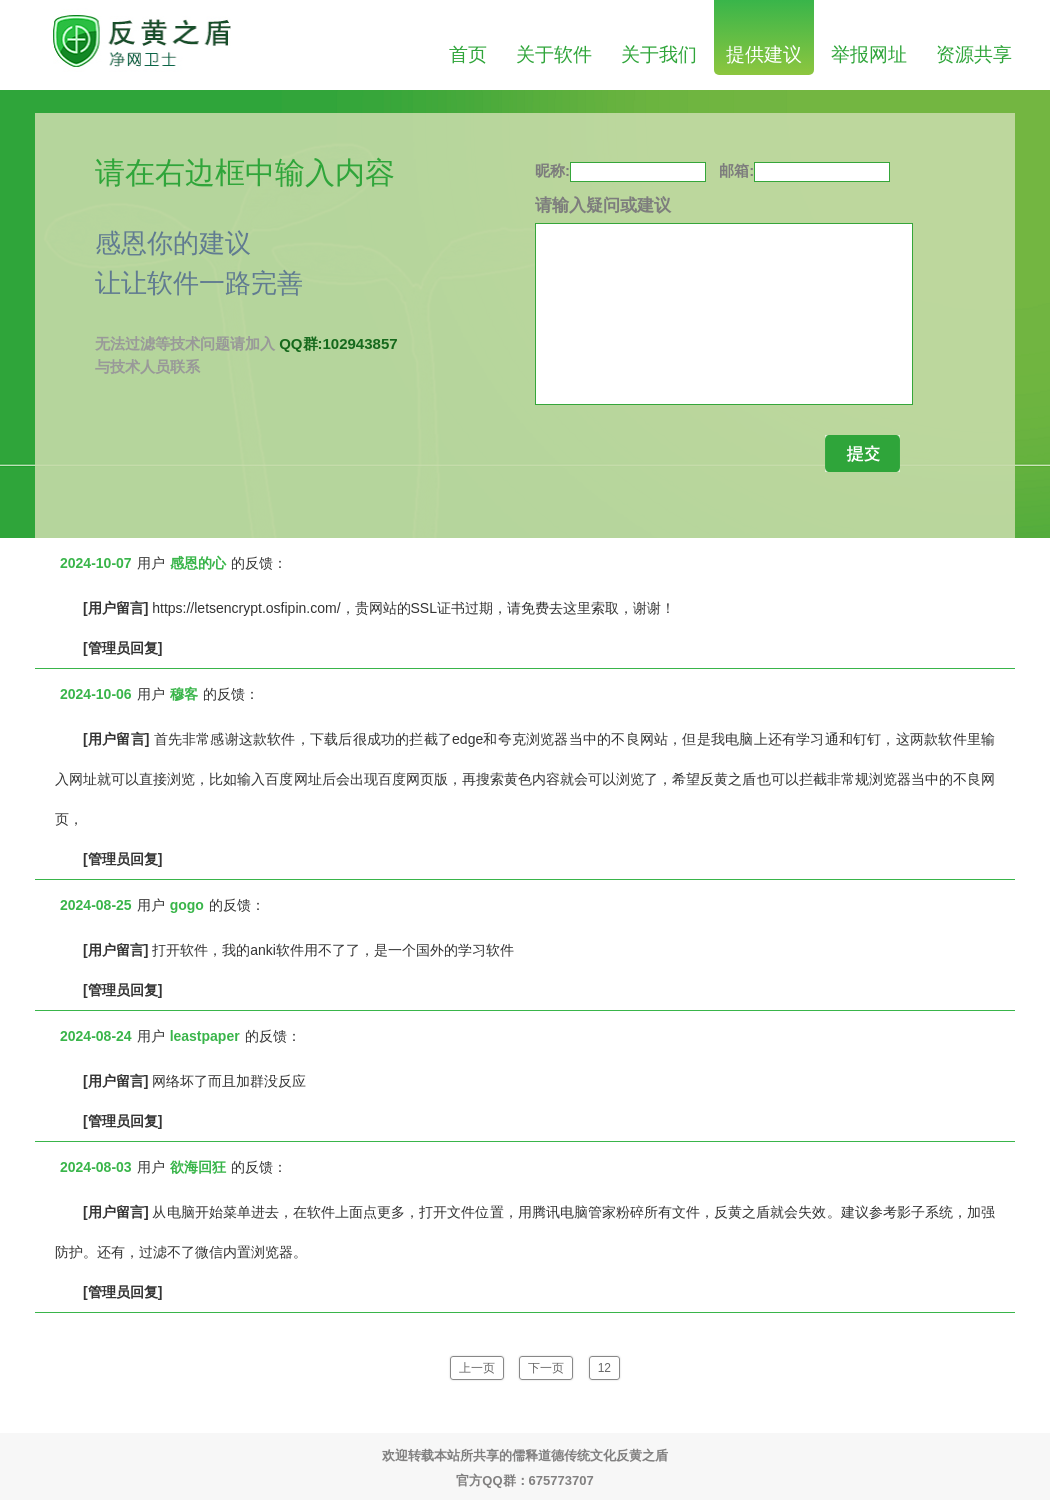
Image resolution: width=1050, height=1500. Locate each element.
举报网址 (869, 54)
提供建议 (764, 54)
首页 (468, 54)
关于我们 (659, 54)
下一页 (546, 1368)
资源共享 (974, 54)
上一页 (477, 1368)
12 (604, 1368)
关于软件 (554, 54)
